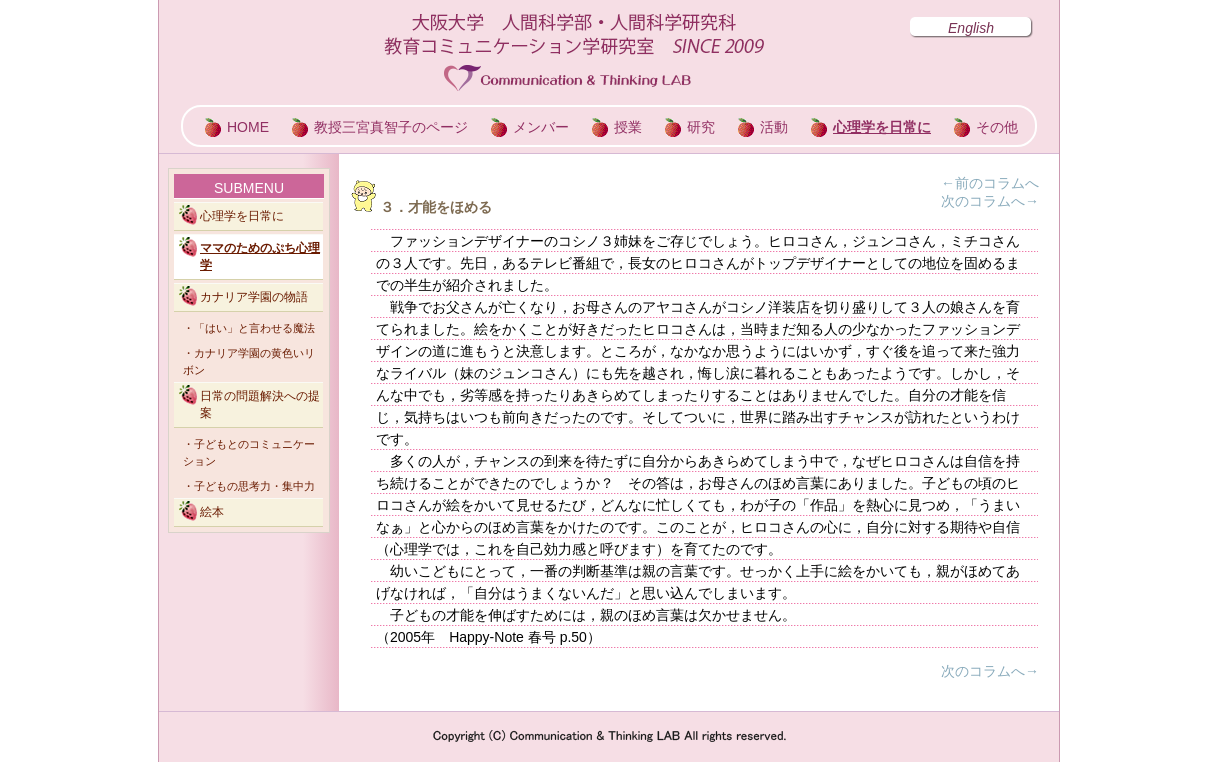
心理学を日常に (882, 127)
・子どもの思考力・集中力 (249, 486)
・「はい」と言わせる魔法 (249, 328)
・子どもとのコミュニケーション (249, 452)
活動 (774, 127)
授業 (628, 127)
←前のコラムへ (990, 183)
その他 (997, 127)
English (971, 28)
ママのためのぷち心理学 (260, 256)
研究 (701, 127)
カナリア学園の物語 (254, 297)
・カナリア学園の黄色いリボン (249, 361)
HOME (248, 127)
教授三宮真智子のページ (391, 127)
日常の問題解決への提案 (260, 404)
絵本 (212, 512)
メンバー (541, 127)
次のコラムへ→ (990, 201)
